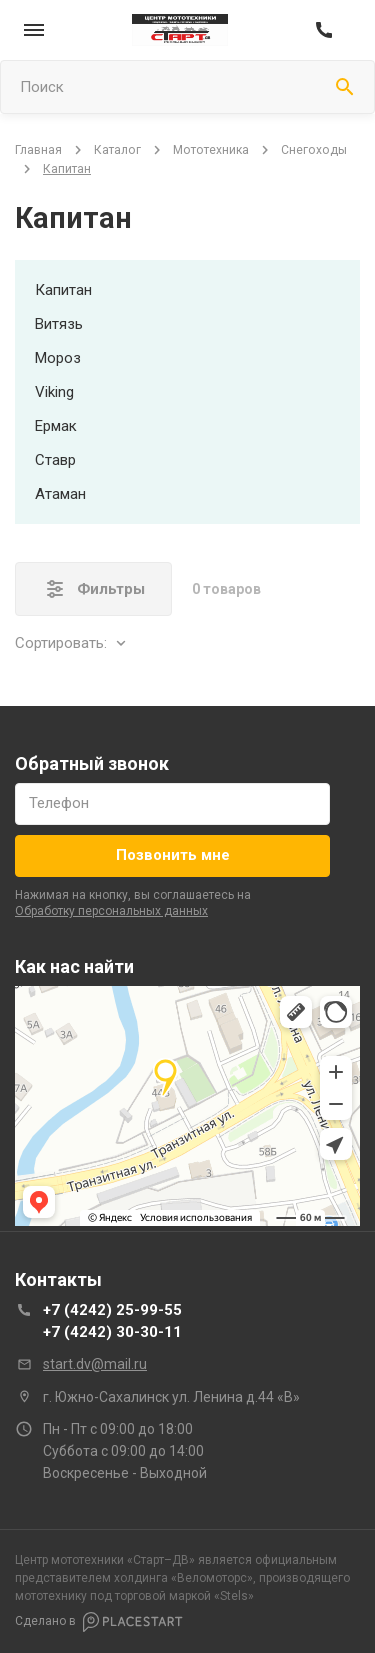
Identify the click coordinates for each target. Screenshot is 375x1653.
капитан (63, 290)
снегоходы (314, 150)
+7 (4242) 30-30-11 (112, 1332)
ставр (55, 460)
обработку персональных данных (111, 911)
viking (54, 392)
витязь (59, 324)
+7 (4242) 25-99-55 (112, 1310)
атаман (60, 494)
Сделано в (99, 1622)
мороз (58, 358)
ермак (56, 426)
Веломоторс (212, 1578)
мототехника (211, 150)
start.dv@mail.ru (95, 1364)
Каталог (117, 150)
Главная (38, 150)
